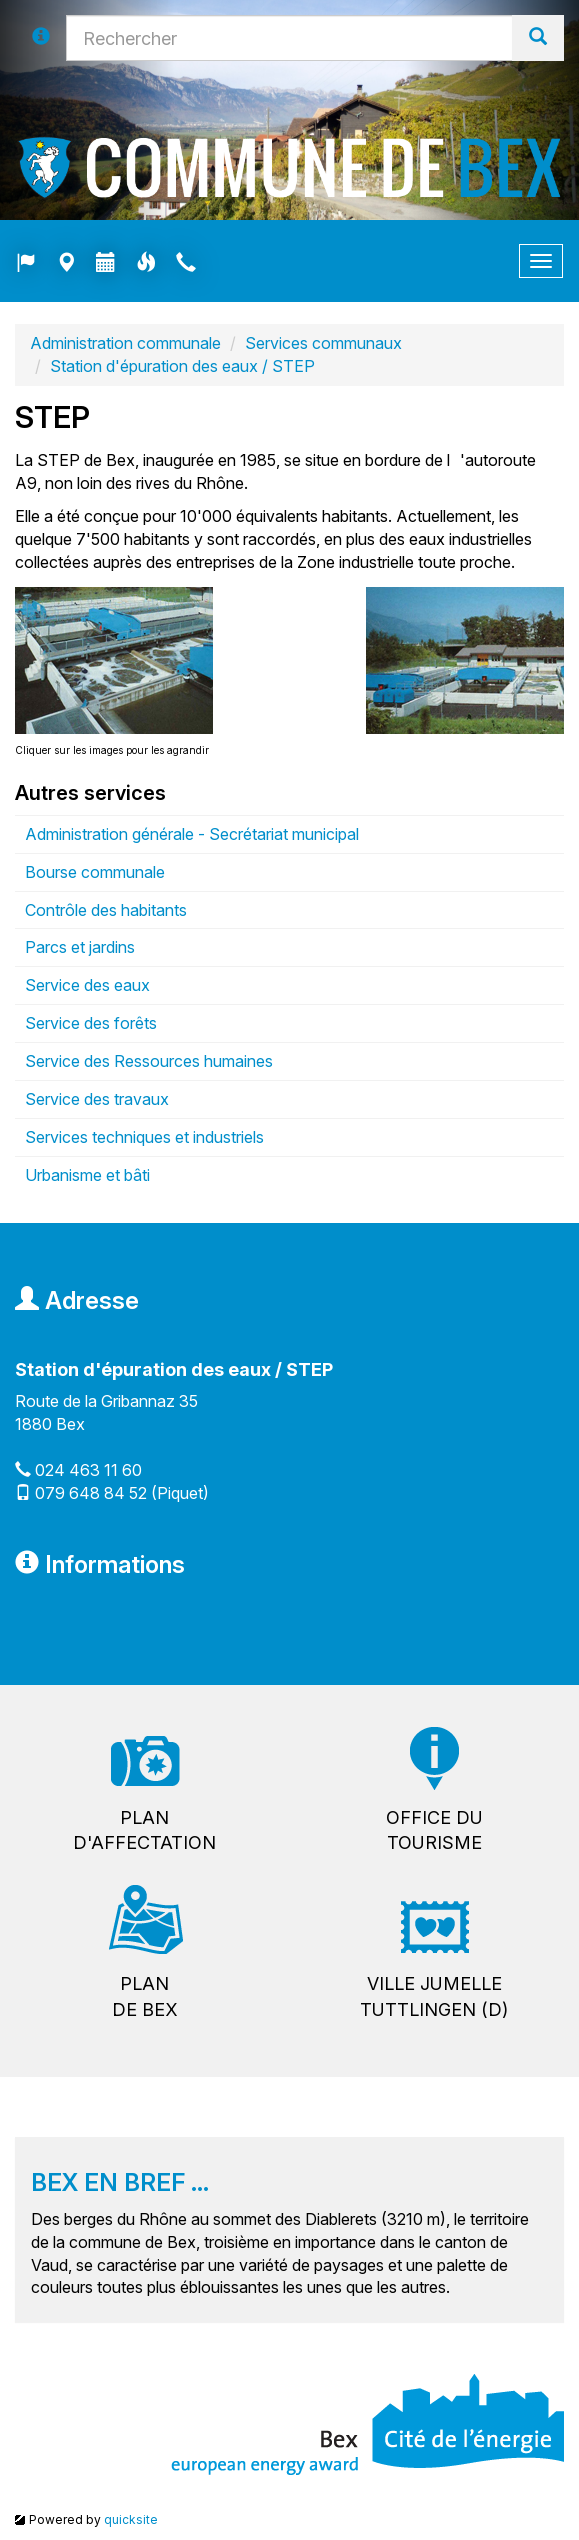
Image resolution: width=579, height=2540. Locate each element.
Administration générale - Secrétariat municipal (192, 834)
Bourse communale (95, 872)
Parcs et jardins (80, 947)
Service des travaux (97, 1099)
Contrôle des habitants (106, 910)
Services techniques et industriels (144, 1137)
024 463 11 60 (88, 1470)
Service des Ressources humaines (149, 1061)
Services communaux (323, 343)
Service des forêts (91, 1023)
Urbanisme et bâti (87, 1175)
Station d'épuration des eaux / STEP (182, 366)
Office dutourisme (434, 1830)
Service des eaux (87, 985)
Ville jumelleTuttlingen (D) (434, 1996)
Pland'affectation (144, 1830)
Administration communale (125, 343)
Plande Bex (145, 1996)
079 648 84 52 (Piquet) (122, 1493)
